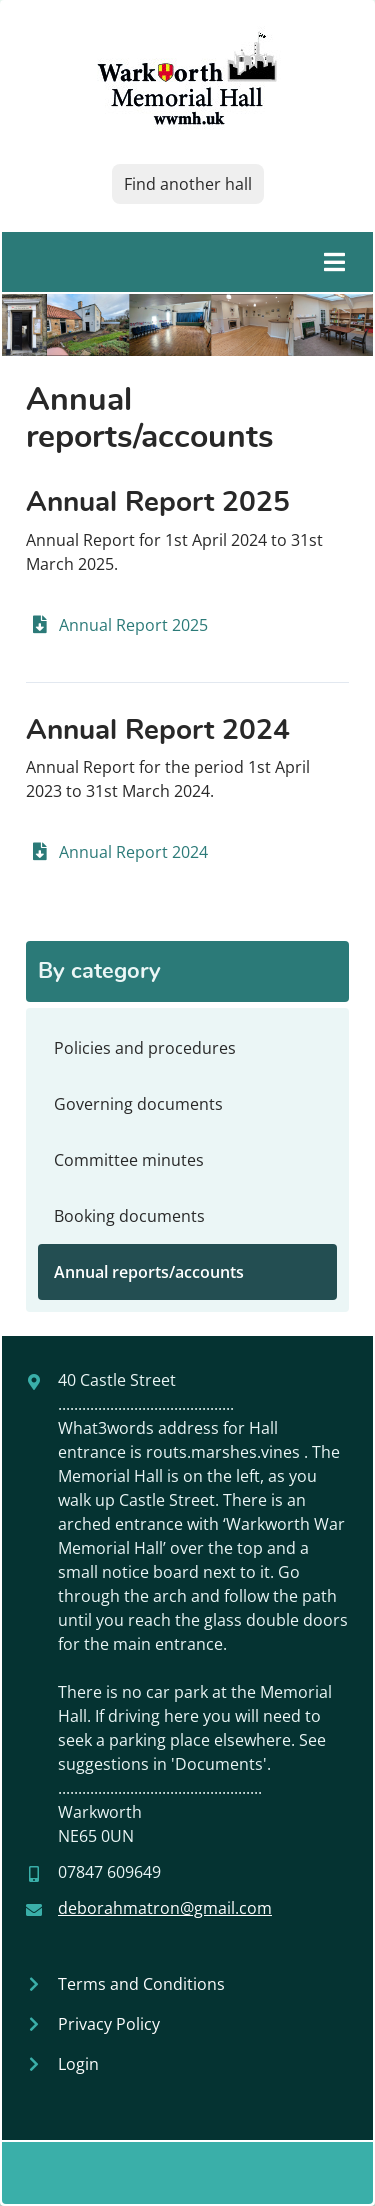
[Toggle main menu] (187, 262)
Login (78, 2064)
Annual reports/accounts (149, 1272)
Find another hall (188, 184)
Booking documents (129, 1216)
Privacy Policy (109, 2024)
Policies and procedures (145, 1048)
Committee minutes (129, 1160)
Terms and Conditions (141, 1984)
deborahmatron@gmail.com (165, 1908)
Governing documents (138, 1104)
